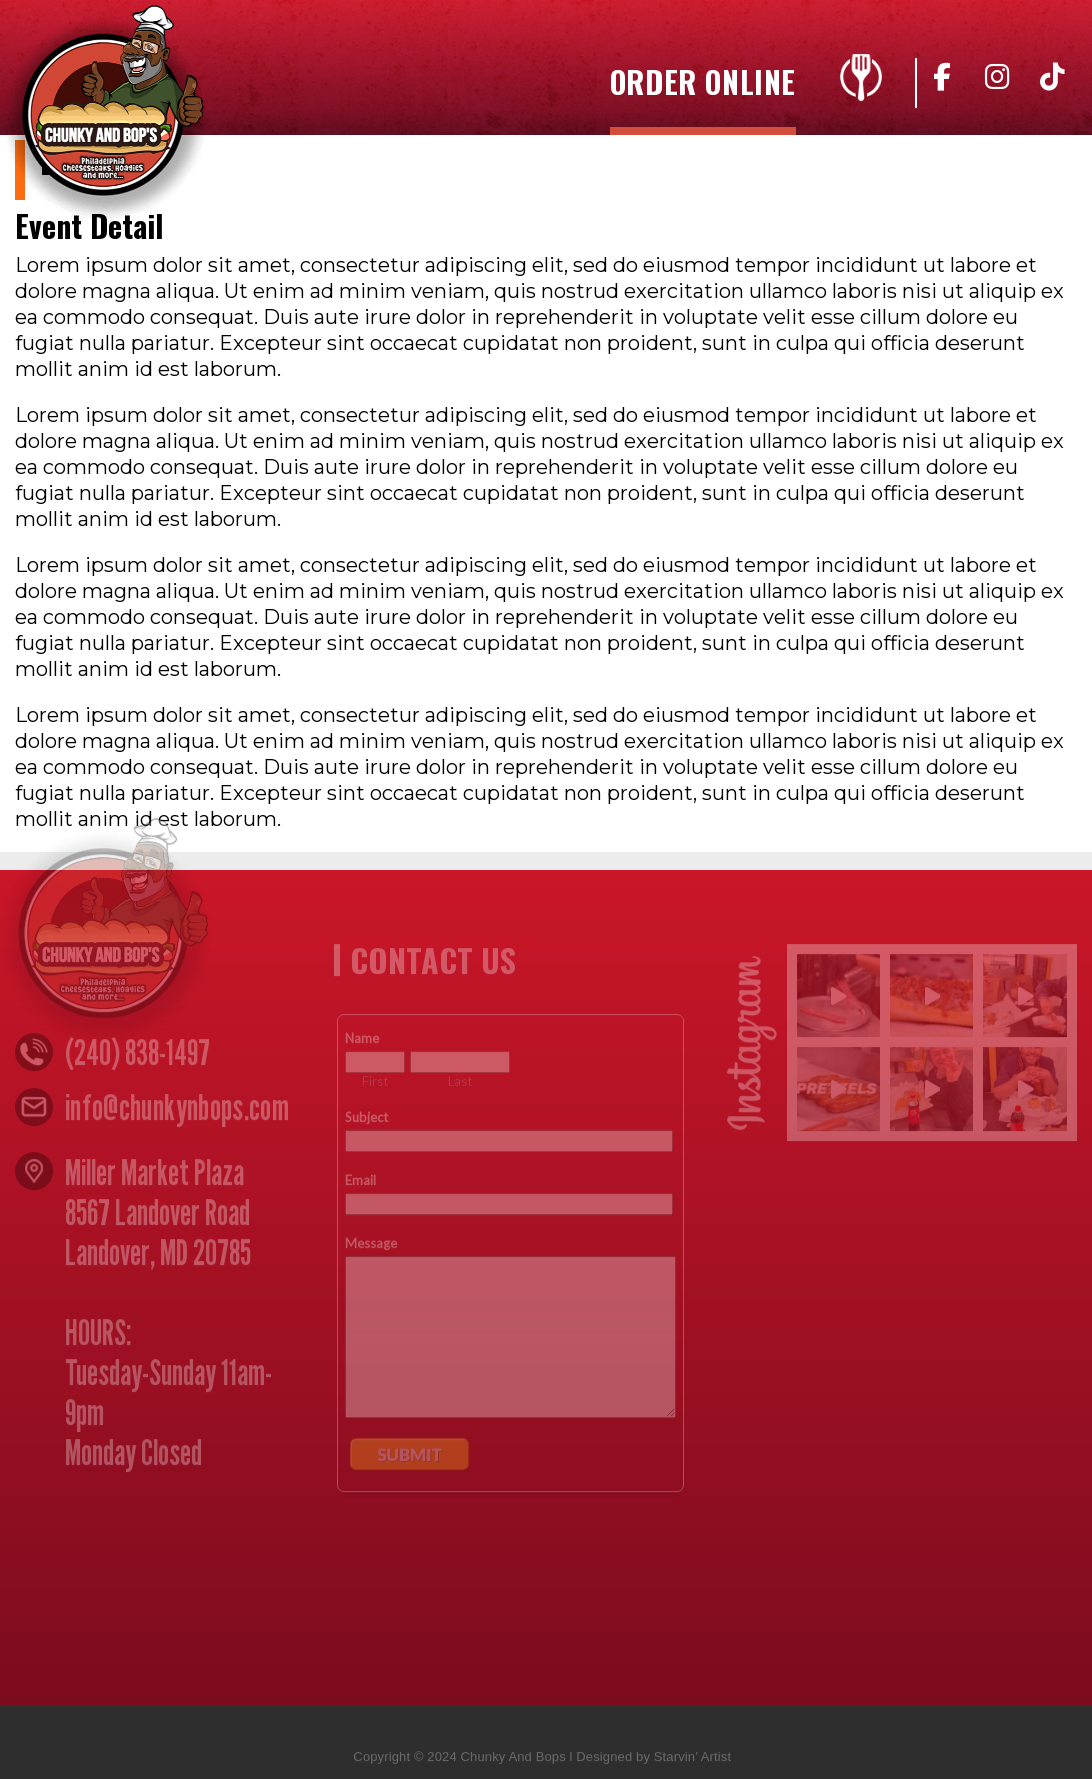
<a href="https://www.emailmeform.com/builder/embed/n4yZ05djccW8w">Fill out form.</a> (510, 1335)
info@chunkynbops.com (177, 1112)
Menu (856, 81)
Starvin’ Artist (692, 1761)
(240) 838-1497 (137, 1057)
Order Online (703, 85)
